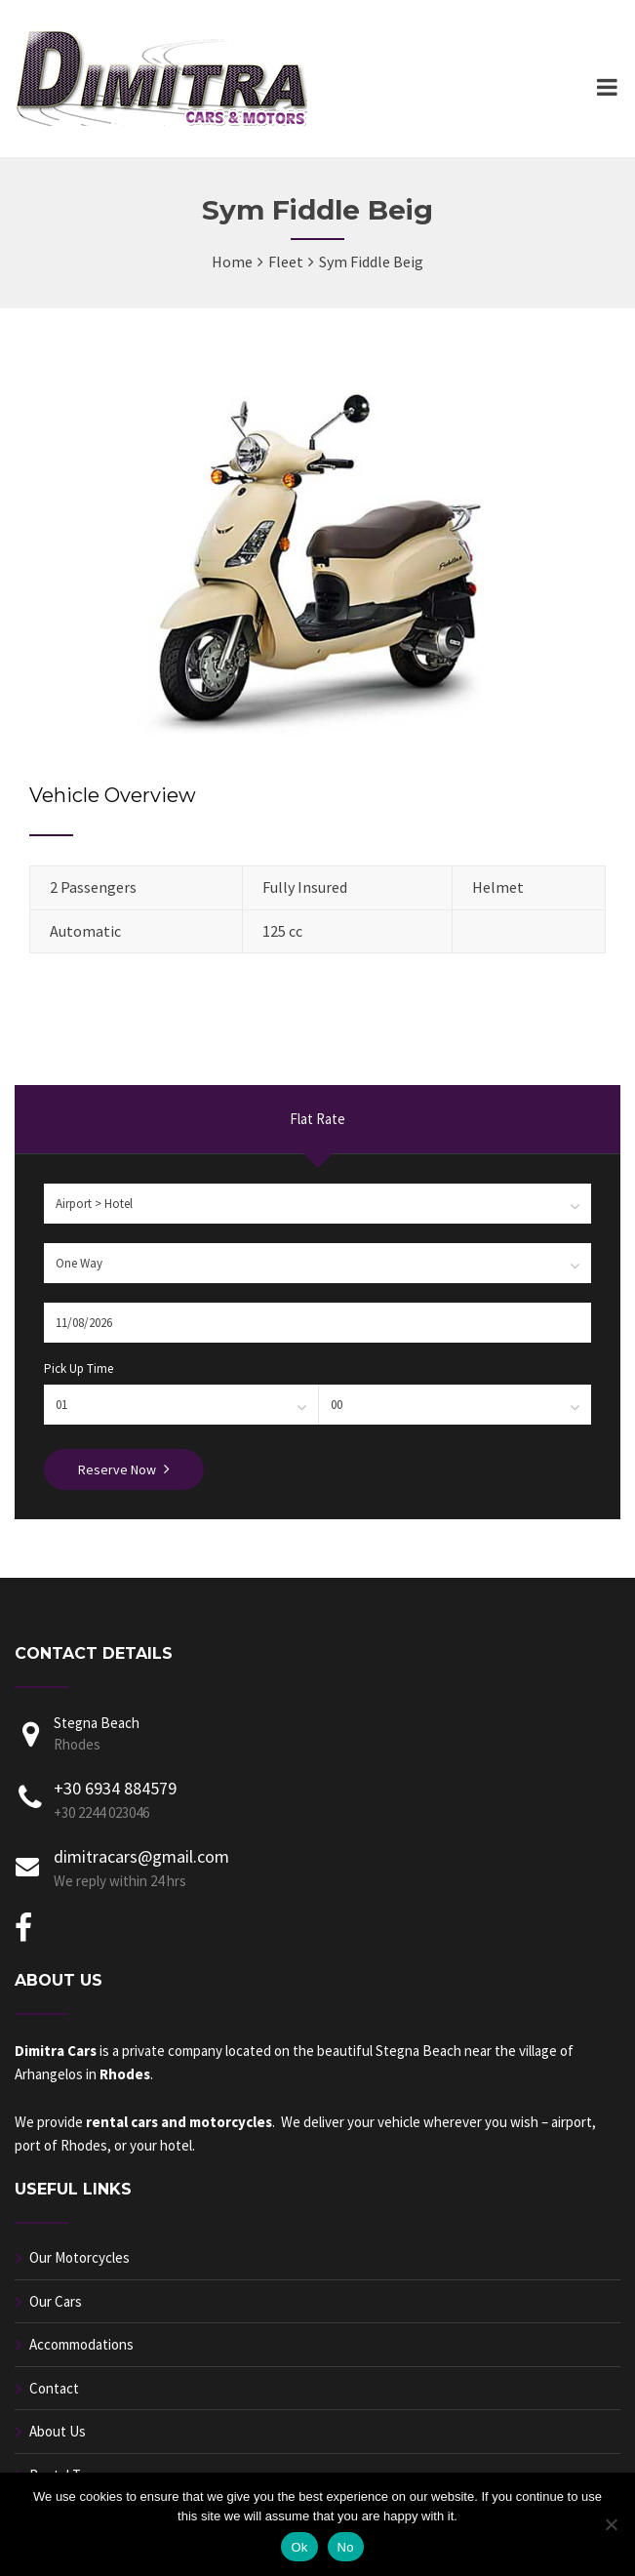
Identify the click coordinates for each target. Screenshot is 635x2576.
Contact (54, 2388)
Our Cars (55, 2301)
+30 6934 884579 (115, 1788)
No (345, 2547)
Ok (299, 2547)
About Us (57, 2431)
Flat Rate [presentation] (317, 1118)
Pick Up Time (78, 1368)
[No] (610, 2524)
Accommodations (81, 2344)
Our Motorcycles (79, 2257)
